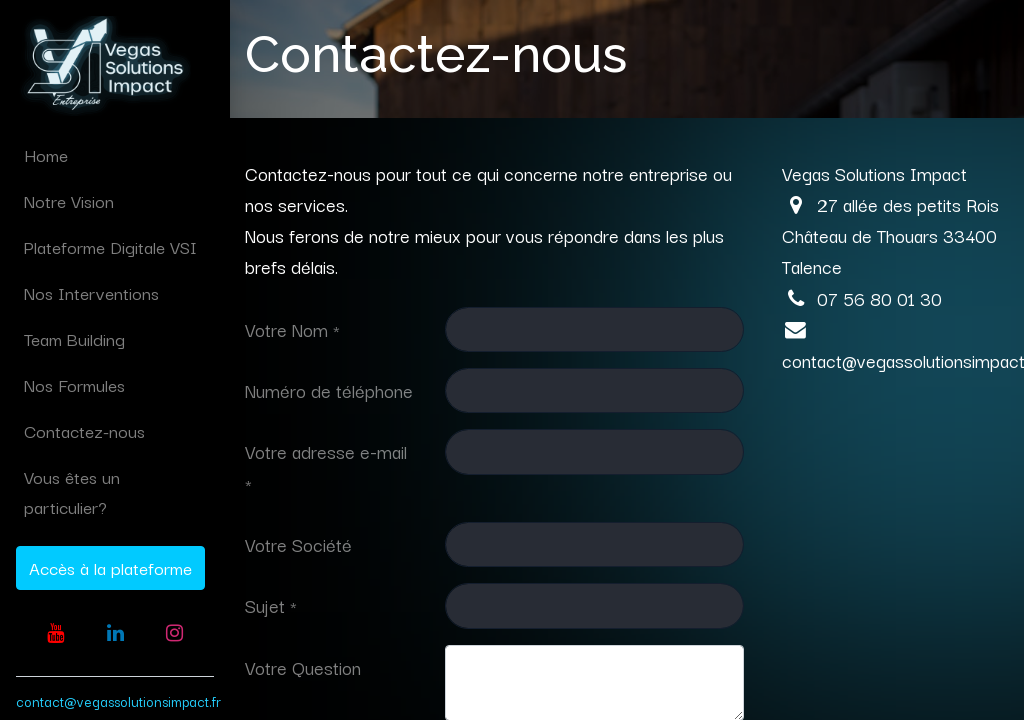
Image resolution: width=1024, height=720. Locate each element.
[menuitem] (115, 155)
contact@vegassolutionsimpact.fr (118, 701)
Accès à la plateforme (110, 567)
